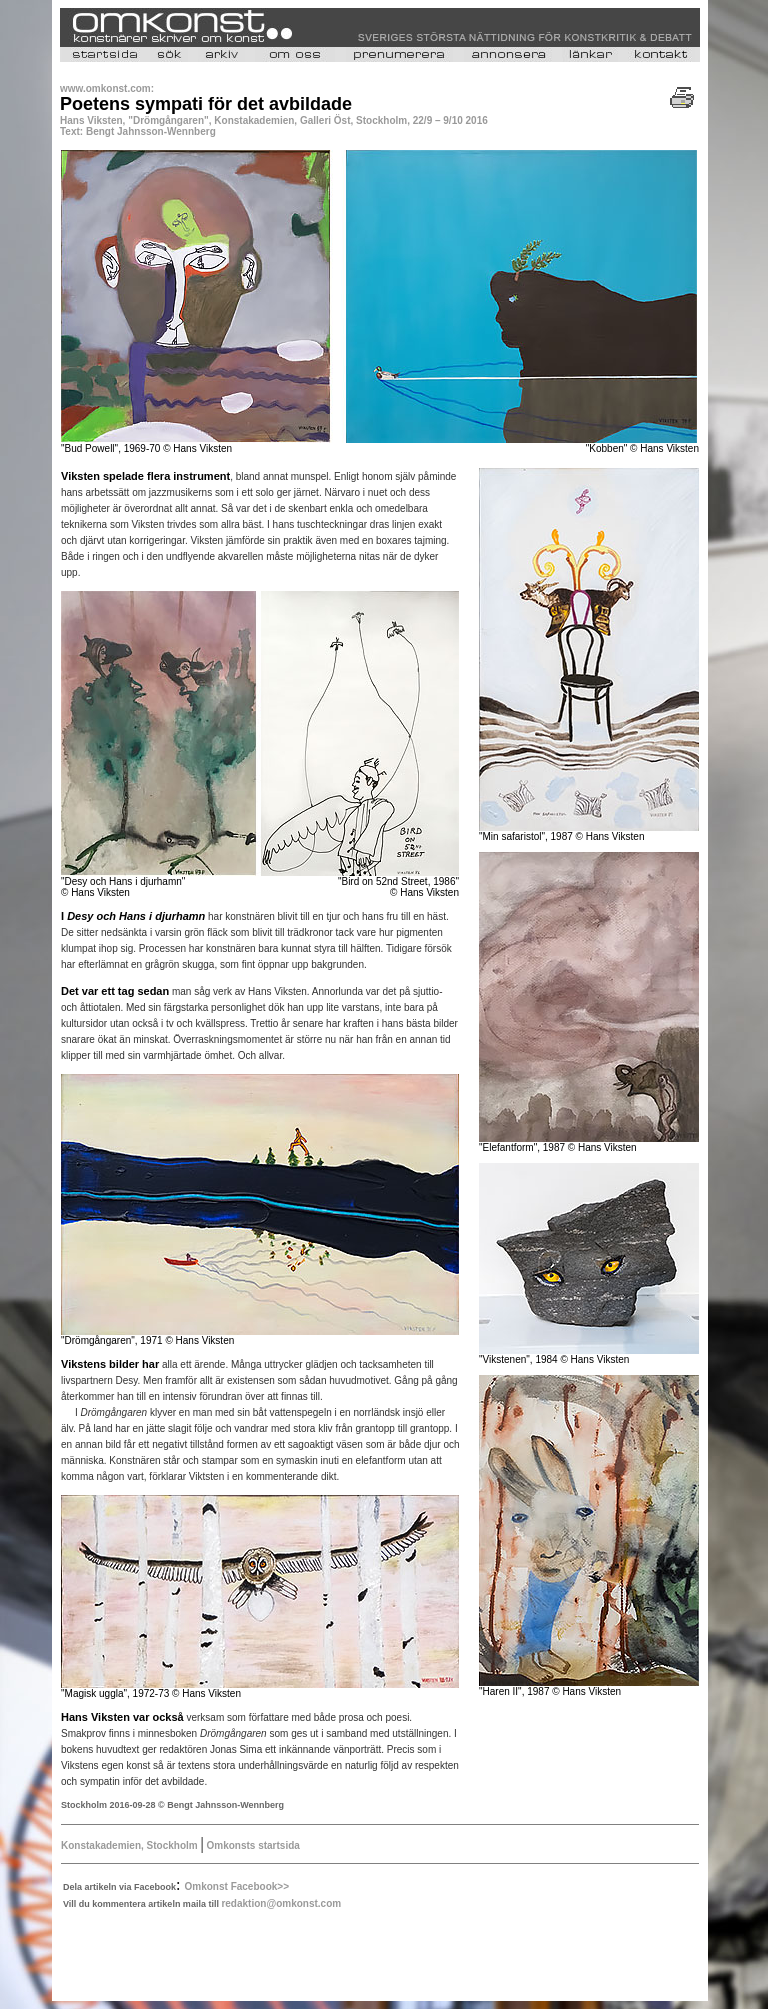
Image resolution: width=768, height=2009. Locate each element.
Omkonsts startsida (252, 1845)
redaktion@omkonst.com (281, 1903)
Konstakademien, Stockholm (130, 1845)
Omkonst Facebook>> (237, 1886)
